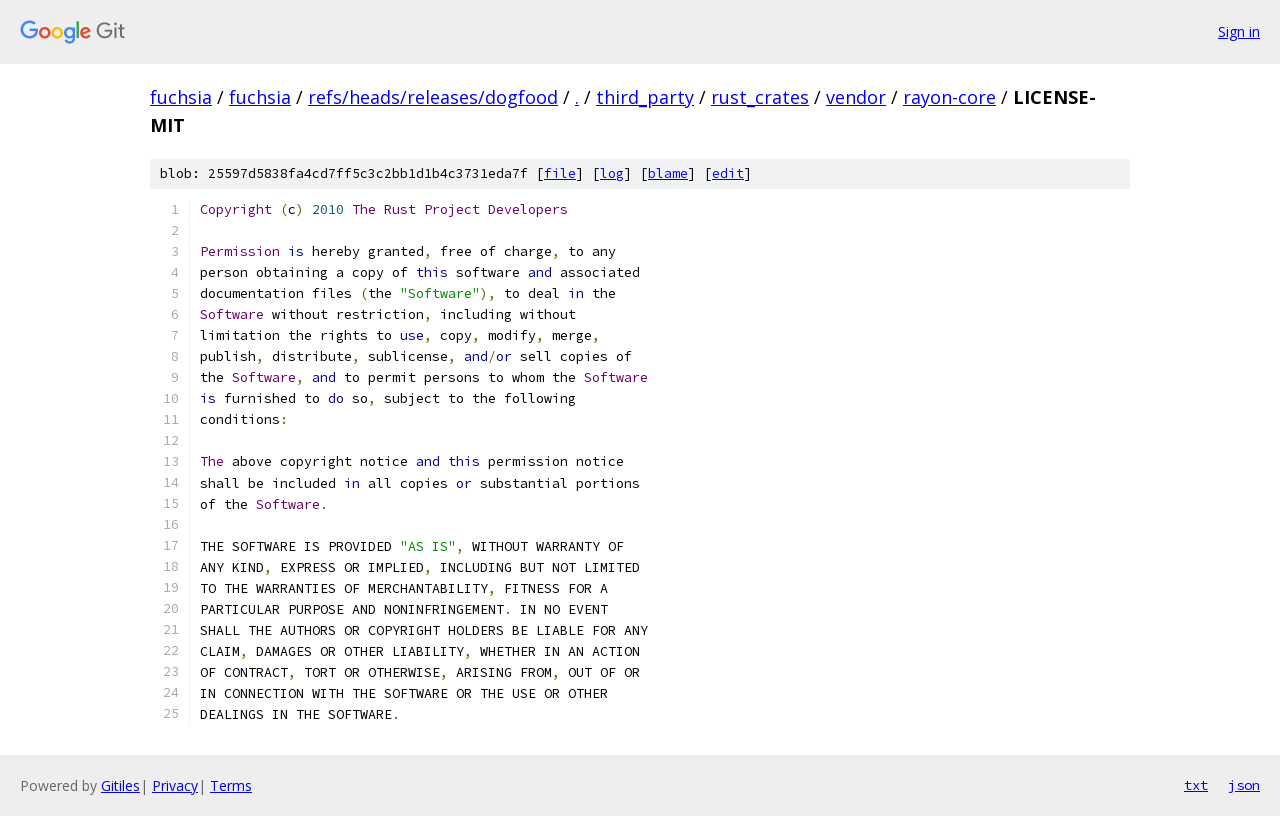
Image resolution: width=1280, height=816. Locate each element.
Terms (231, 785)
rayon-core (949, 97)
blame (668, 173)
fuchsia (181, 97)
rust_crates (760, 97)
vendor (856, 97)
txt (1196, 785)
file (560, 173)
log (612, 173)
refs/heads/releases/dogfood (433, 97)
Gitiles (120, 785)
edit (728, 173)
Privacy (175, 785)
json (1244, 785)
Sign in (1239, 31)
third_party (645, 97)
